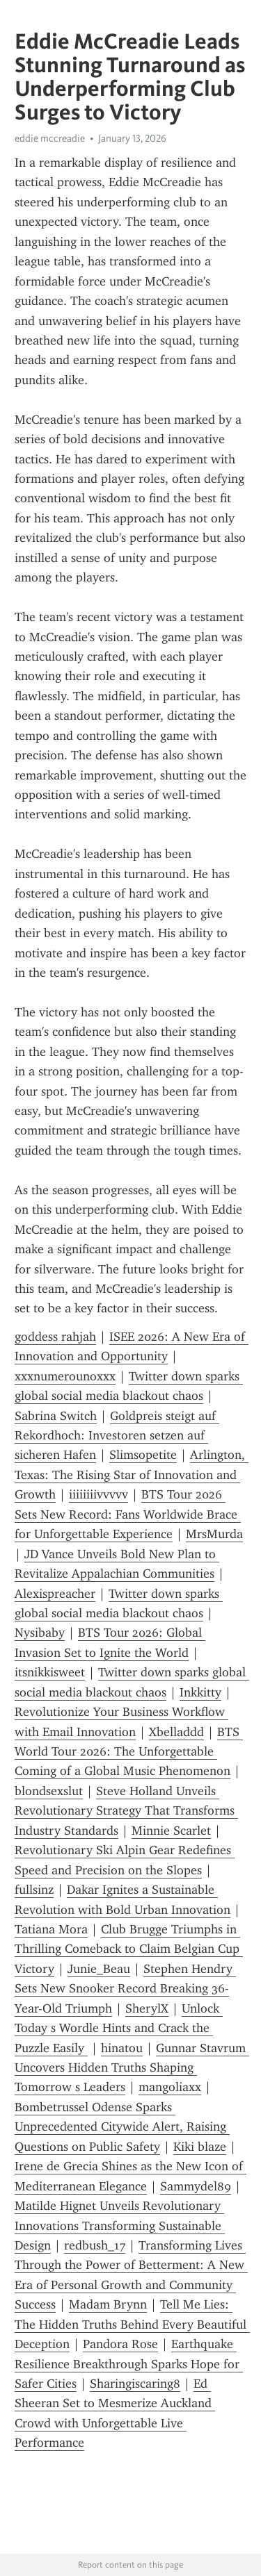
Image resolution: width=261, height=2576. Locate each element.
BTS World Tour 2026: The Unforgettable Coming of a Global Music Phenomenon (129, 1751)
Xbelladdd (176, 1732)
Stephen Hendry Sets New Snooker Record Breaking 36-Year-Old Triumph (125, 1988)
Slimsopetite (143, 1454)
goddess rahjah (55, 1336)
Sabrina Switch (56, 1415)
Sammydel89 (195, 2186)
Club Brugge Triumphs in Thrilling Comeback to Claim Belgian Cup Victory (129, 1949)
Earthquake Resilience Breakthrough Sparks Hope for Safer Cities (129, 2363)
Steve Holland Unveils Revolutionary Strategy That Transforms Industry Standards (126, 1810)
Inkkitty (200, 1692)
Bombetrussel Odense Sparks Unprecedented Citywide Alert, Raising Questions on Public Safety (122, 2126)
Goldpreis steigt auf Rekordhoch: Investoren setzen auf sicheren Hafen (117, 1435)
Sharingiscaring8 (135, 2383)
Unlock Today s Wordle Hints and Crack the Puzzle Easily (119, 2028)
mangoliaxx (170, 2087)
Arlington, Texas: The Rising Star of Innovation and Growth (131, 1474)
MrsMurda (214, 1534)
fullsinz (34, 1889)
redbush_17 (94, 2245)
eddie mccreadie (50, 138)
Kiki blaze (199, 2146)
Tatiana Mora (51, 1929)
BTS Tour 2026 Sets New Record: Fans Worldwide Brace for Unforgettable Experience (128, 1514)
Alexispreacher (55, 1593)
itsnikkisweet (50, 1672)
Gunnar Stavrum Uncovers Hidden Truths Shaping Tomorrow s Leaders (132, 2067)
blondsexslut (49, 1791)
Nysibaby (40, 1632)
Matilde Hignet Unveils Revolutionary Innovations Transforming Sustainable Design (120, 2225)
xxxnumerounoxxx (65, 1376)
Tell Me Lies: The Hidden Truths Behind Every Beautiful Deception (132, 2324)
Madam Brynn (108, 2304)
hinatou (122, 2048)
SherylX (146, 2008)
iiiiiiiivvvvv (98, 1494)
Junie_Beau (99, 1968)
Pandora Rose (120, 2344)
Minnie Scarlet (171, 1830)
